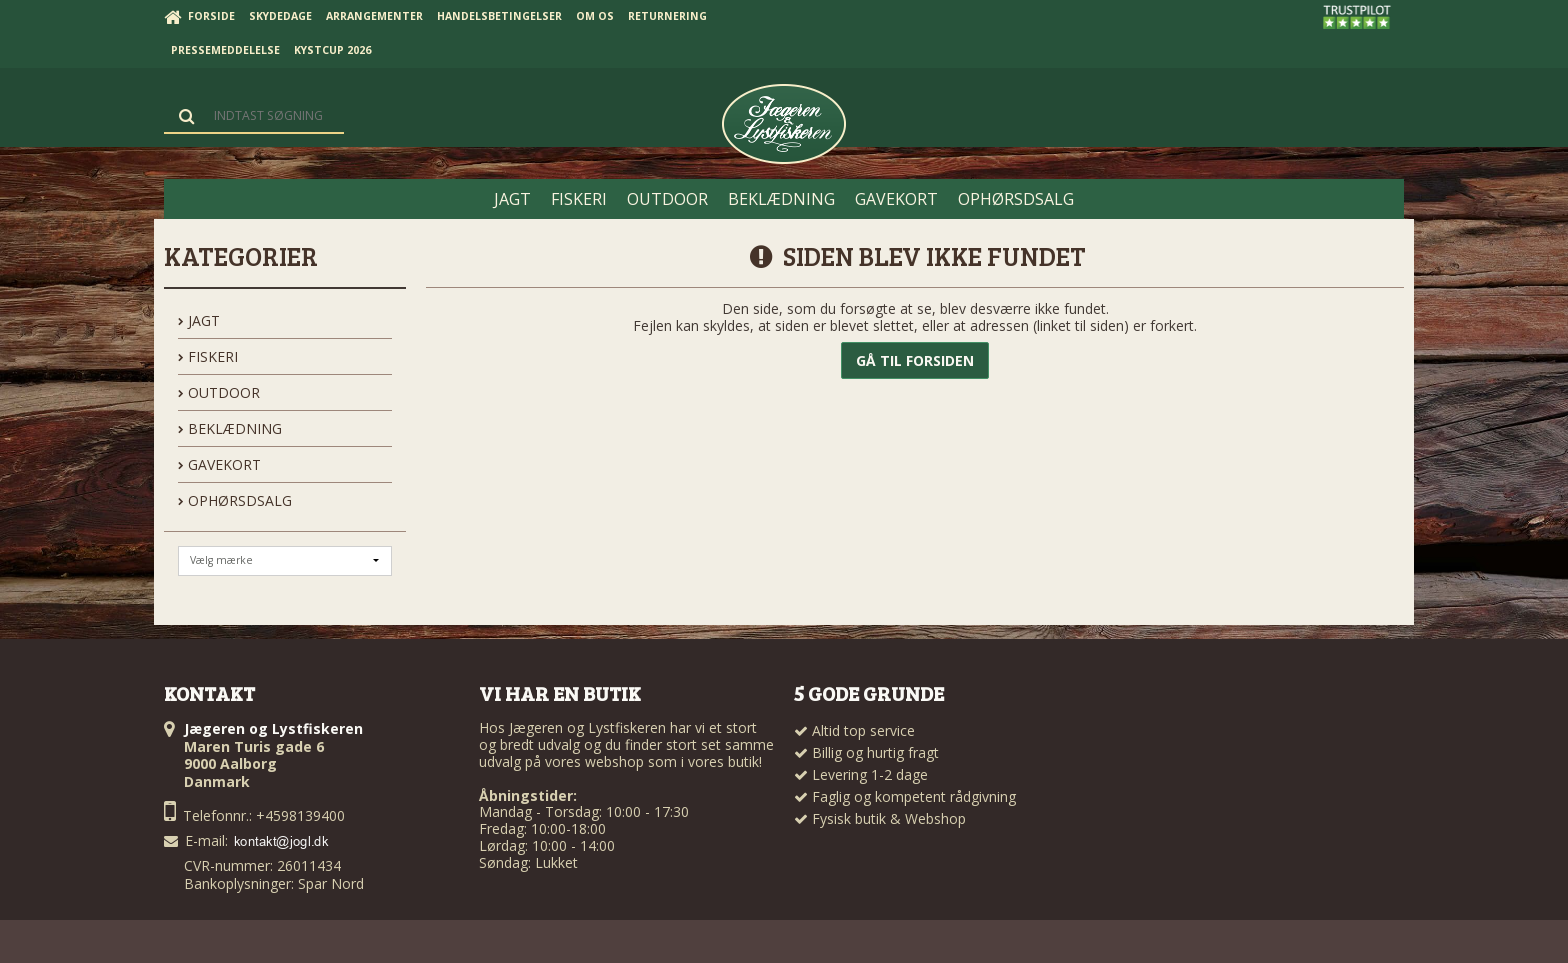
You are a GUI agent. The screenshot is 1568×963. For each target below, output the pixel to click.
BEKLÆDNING (230, 428)
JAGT (199, 320)
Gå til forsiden (915, 360)
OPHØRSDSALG (235, 500)
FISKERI (208, 356)
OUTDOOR (219, 392)
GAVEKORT (219, 464)
